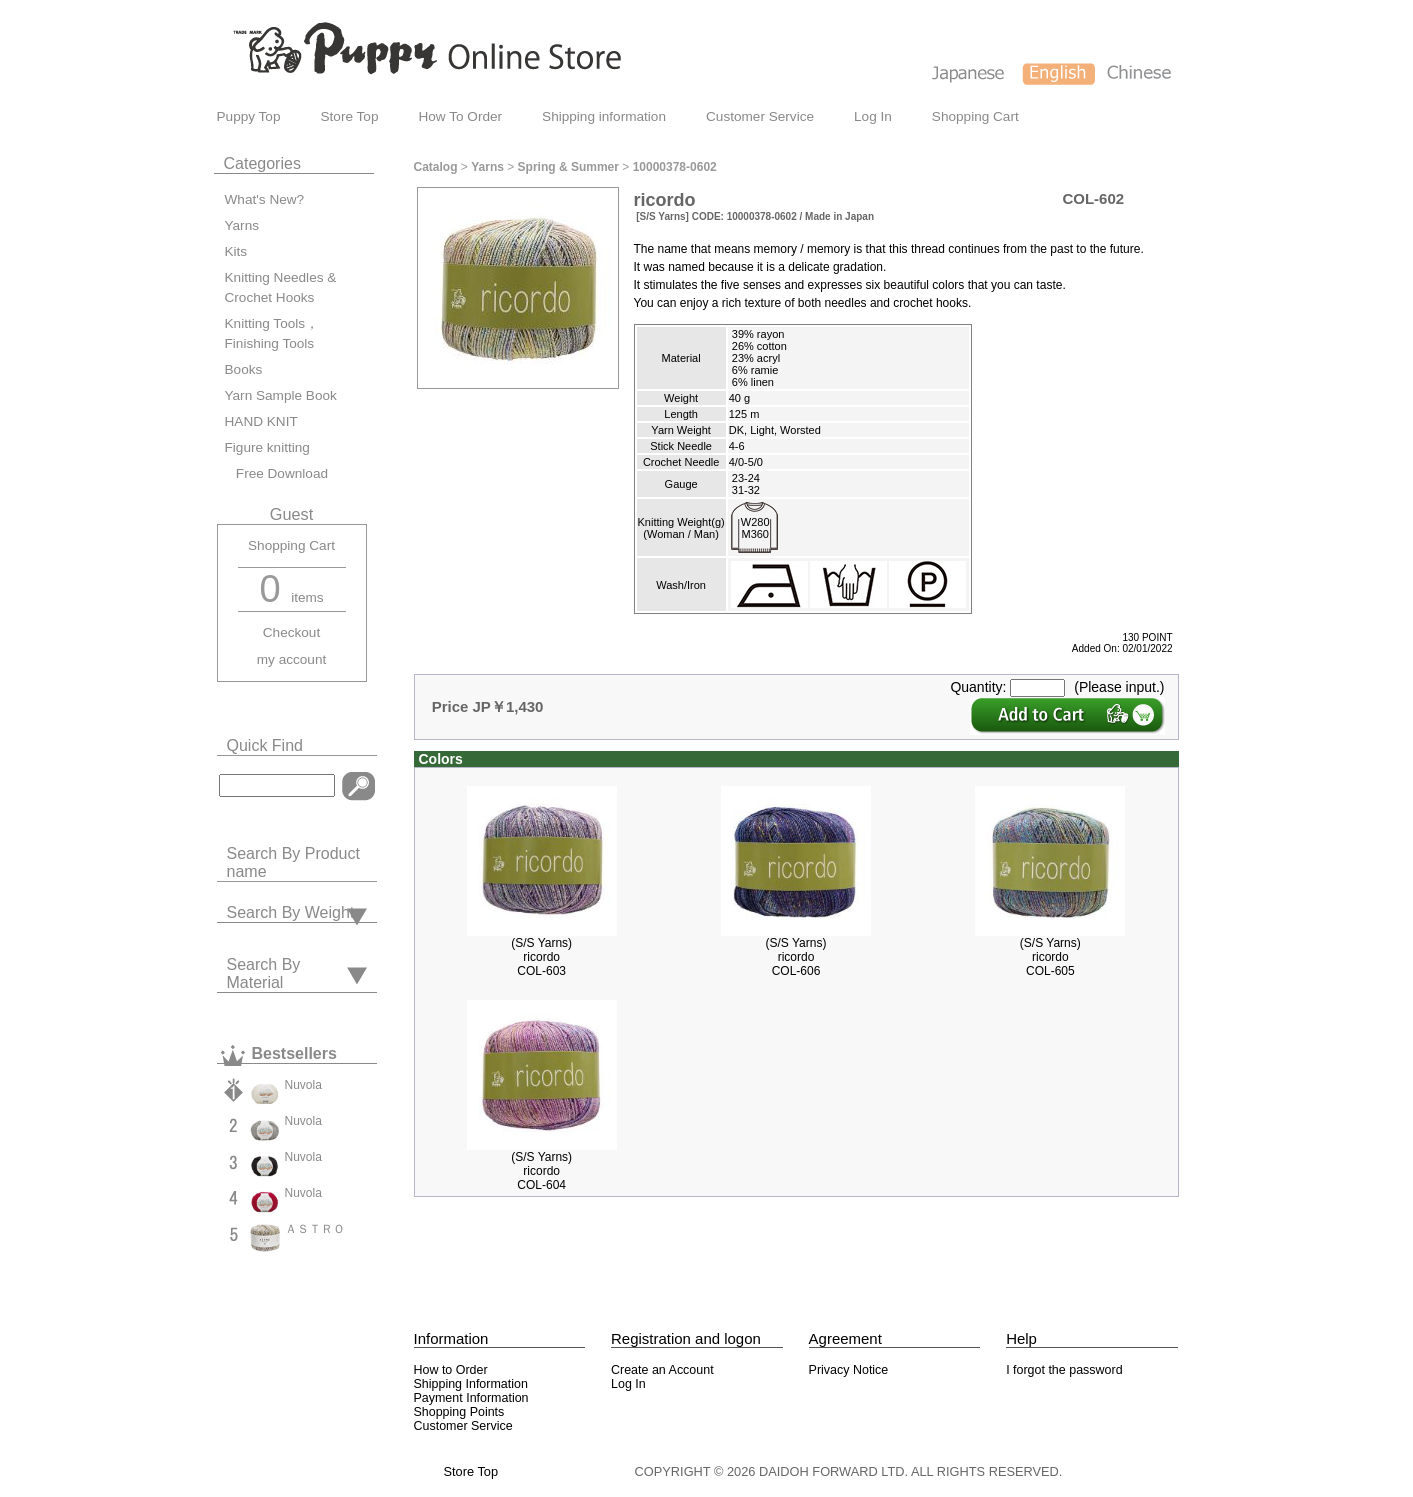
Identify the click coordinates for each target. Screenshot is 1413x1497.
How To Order (460, 116)
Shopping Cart (975, 116)
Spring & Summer (568, 167)
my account (292, 659)
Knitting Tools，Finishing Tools (272, 333)
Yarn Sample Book (281, 395)
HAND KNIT (261, 421)
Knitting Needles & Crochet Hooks (281, 287)
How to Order (451, 1370)
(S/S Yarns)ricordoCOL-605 (1050, 957)
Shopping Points (459, 1412)
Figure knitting (267, 447)
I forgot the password (1064, 1370)
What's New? (265, 199)
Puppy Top (249, 116)
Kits (236, 251)
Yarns (242, 225)
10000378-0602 (675, 167)
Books (244, 369)
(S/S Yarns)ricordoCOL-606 (796, 957)
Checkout (291, 632)
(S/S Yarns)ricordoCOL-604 (541, 1171)
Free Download (277, 473)
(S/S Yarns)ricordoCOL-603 (541, 957)
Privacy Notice (849, 1370)
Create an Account (662, 1370)
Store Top (350, 116)
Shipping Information (471, 1384)
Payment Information (471, 1398)
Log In (873, 116)
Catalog (436, 167)
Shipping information (604, 116)
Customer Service (760, 116)
